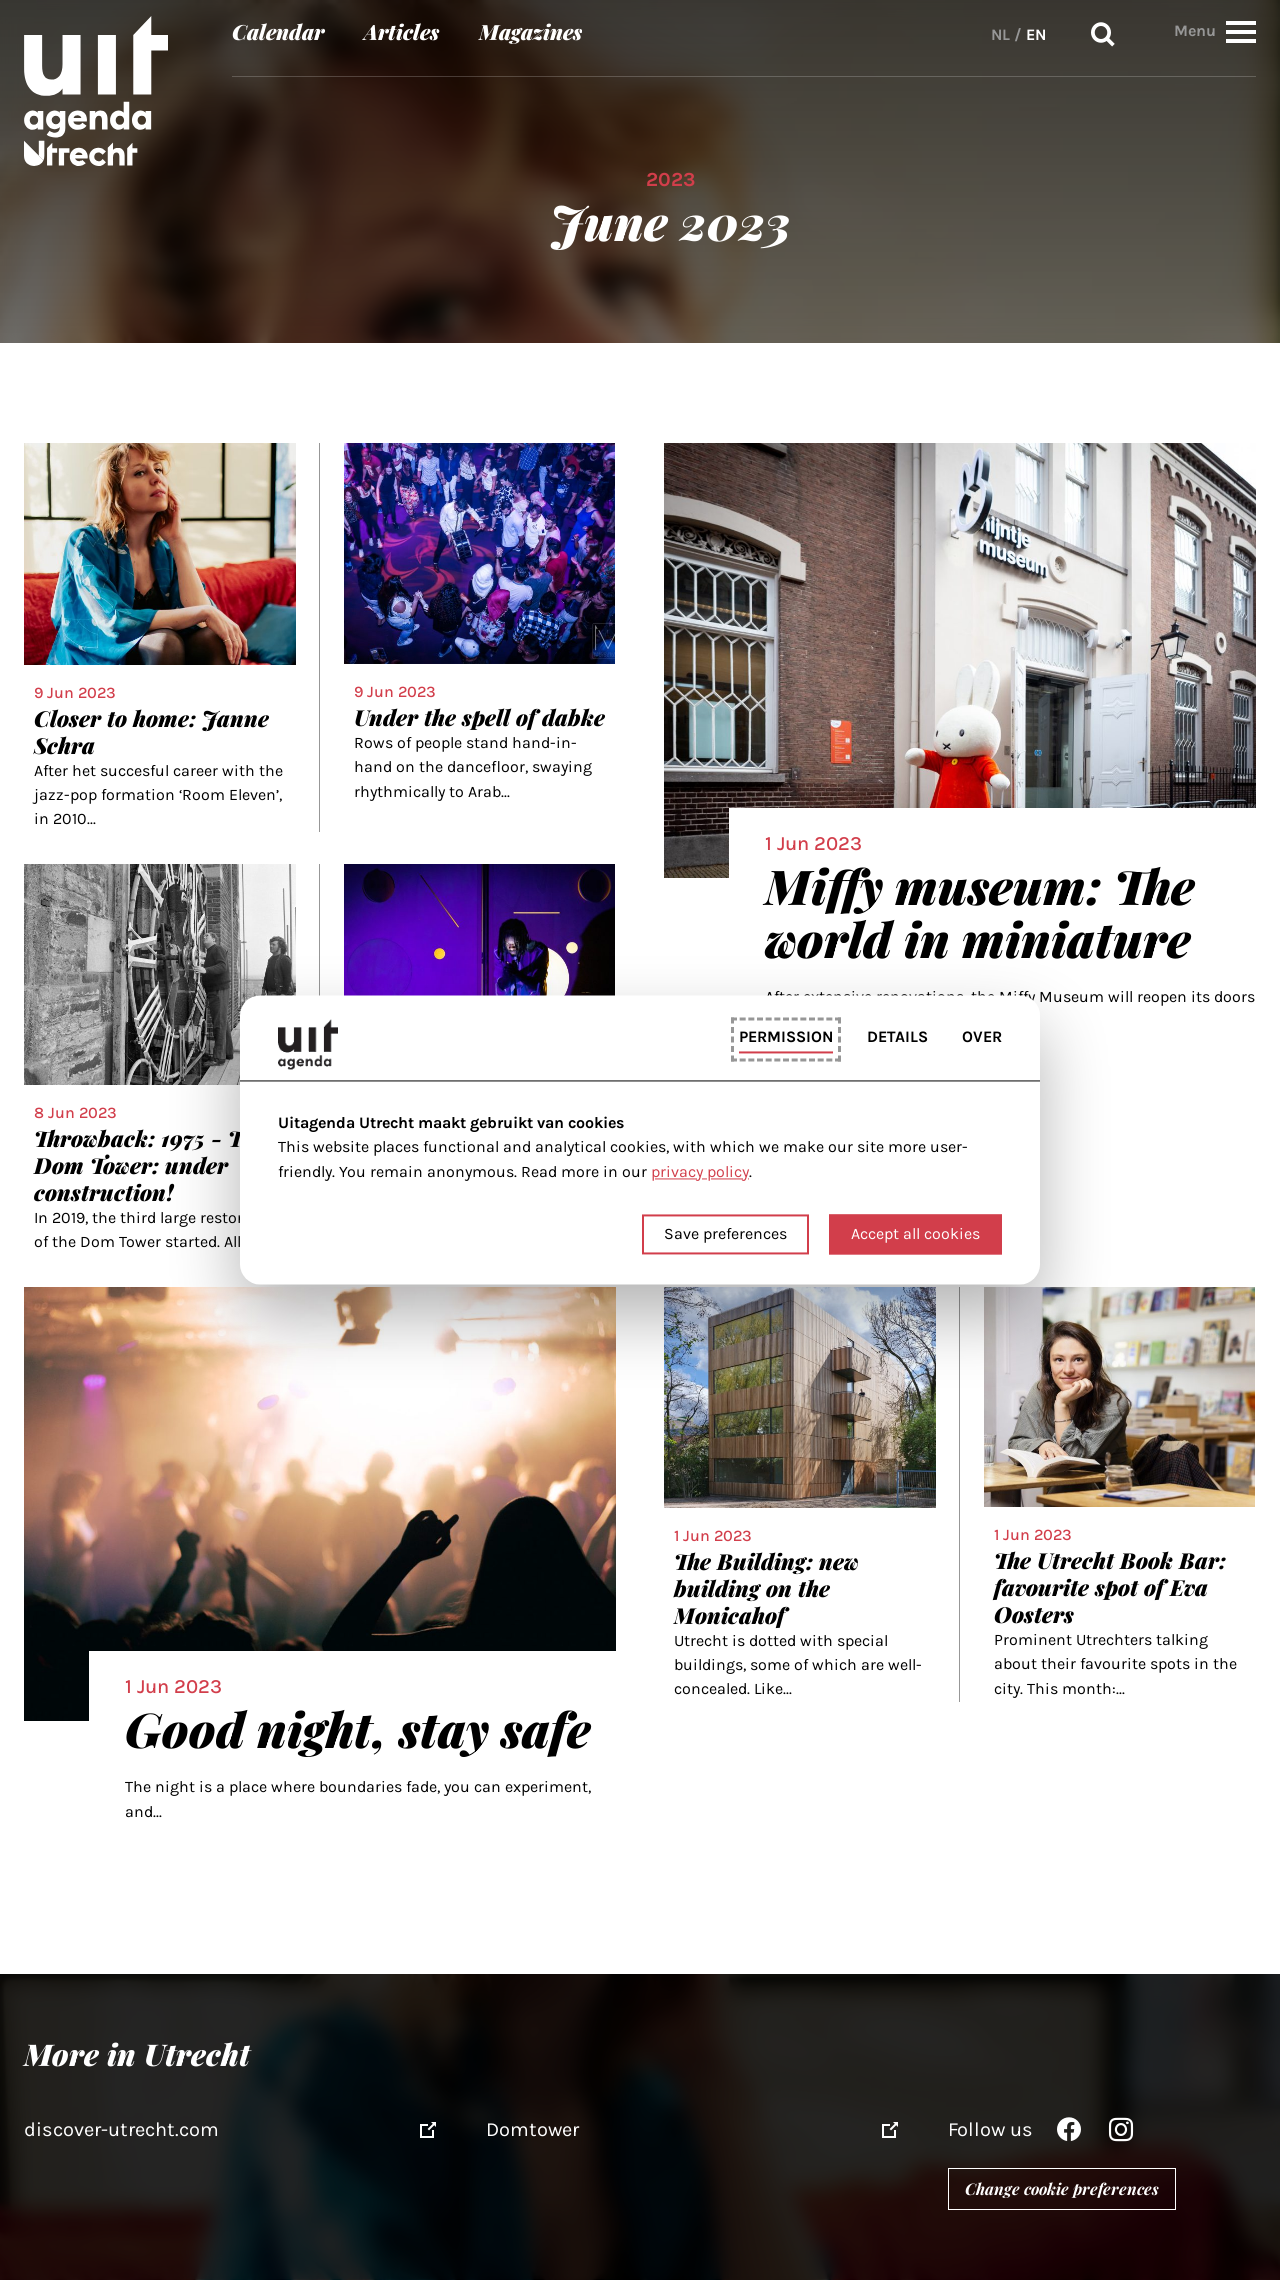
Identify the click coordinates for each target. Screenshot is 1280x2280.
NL (1000, 34)
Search (1103, 34)
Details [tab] (897, 1036)
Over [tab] (982, 1036)
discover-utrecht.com (121, 2129)
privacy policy (700, 1171)
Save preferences (725, 1234)
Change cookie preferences (1062, 2188)
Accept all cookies (915, 1234)
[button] (1241, 31)
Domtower (532, 2129)
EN (1036, 34)
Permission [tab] (786, 1036)
